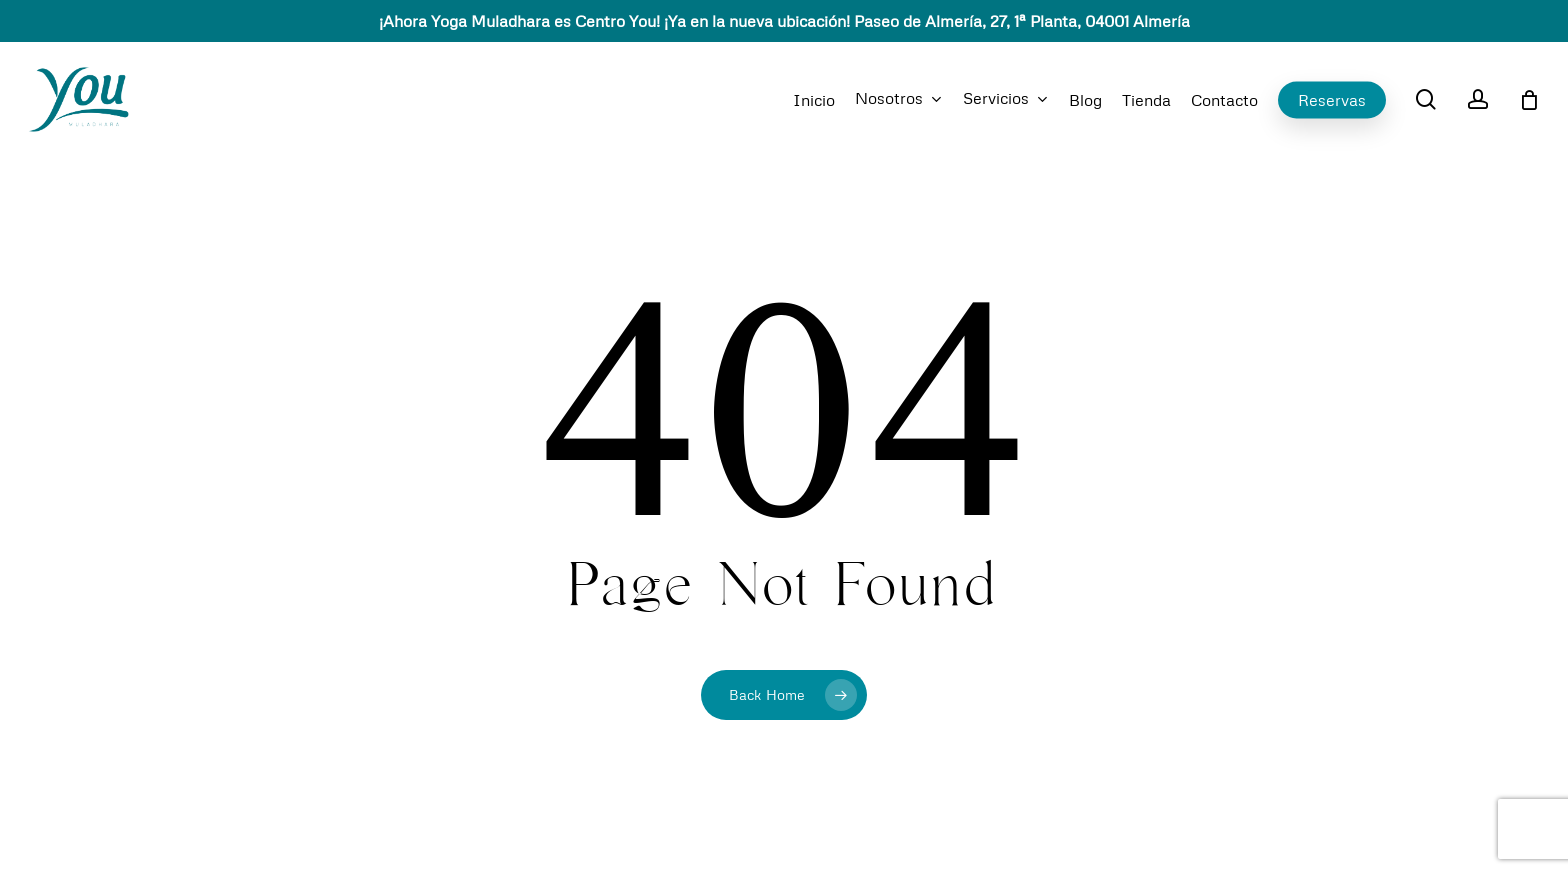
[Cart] (1529, 100)
